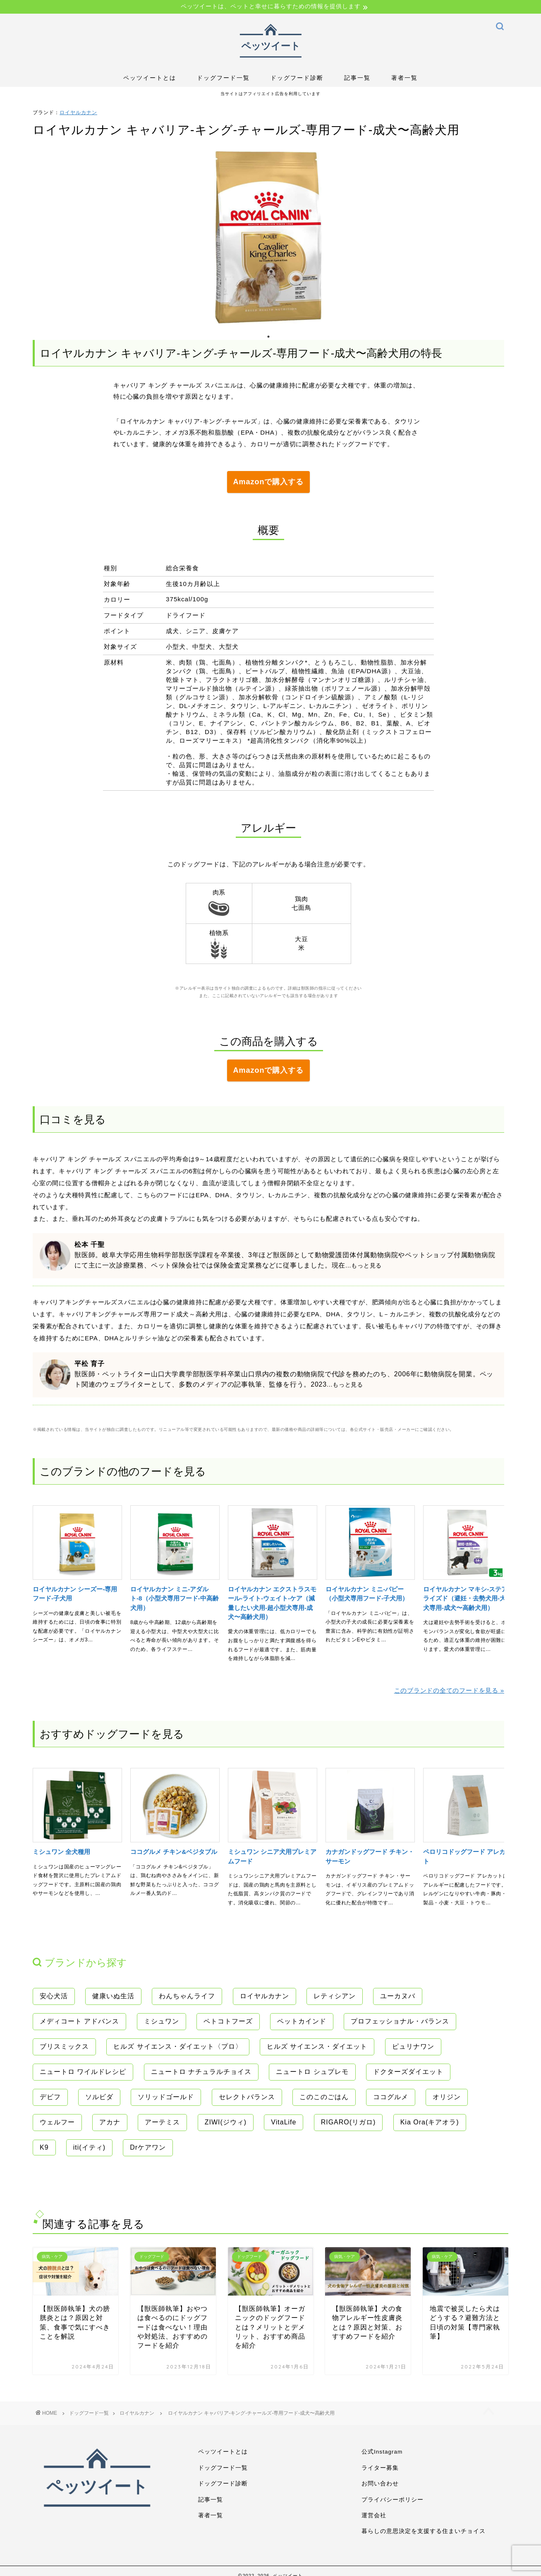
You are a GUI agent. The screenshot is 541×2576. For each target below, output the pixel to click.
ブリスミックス (64, 2043)
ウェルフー (57, 2118)
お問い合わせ (380, 2480)
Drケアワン (148, 2144)
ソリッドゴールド (166, 2093)
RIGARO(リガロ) (348, 2118)
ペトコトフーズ (228, 2017)
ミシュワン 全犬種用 (61, 1848)
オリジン (447, 2093)
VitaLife (283, 2118)
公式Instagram (381, 2448)
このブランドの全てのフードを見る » (449, 1687)
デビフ (50, 2093)
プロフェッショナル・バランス (400, 2017)
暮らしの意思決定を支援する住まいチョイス (423, 2528)
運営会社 (373, 2512)
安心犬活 (54, 1992)
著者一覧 (404, 77)
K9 (44, 2144)
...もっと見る (363, 1262)
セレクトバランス (247, 2093)
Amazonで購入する (268, 481)
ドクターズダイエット (408, 2068)
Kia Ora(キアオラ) (429, 2118)
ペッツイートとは (149, 77)
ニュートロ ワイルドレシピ (83, 2068)
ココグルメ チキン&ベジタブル (173, 1848)
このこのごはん (324, 2093)
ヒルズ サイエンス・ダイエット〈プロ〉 (177, 2043)
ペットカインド (301, 2017)
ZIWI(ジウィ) (226, 2118)
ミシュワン (161, 2017)
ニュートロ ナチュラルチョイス (201, 2068)
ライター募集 (380, 2464)
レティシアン (335, 1992)
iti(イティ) (89, 2144)
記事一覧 (357, 77)
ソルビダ (99, 2093)
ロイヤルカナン (78, 112)
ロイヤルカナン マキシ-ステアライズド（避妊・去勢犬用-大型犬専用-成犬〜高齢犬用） (467, 1595)
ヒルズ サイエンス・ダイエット (317, 2043)
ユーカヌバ (397, 1992)
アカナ (109, 2118)
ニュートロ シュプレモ (312, 2068)
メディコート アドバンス (79, 2017)
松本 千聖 (89, 1241)
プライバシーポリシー (392, 2496)
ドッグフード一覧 (223, 77)
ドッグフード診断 (296, 77)
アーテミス (162, 2118)
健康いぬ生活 (113, 1992)
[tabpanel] (268, 237)
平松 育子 (89, 1360)
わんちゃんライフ (187, 1992)
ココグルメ (390, 2093)
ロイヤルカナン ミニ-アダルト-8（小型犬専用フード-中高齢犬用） (174, 1595)
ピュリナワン (413, 2043)
